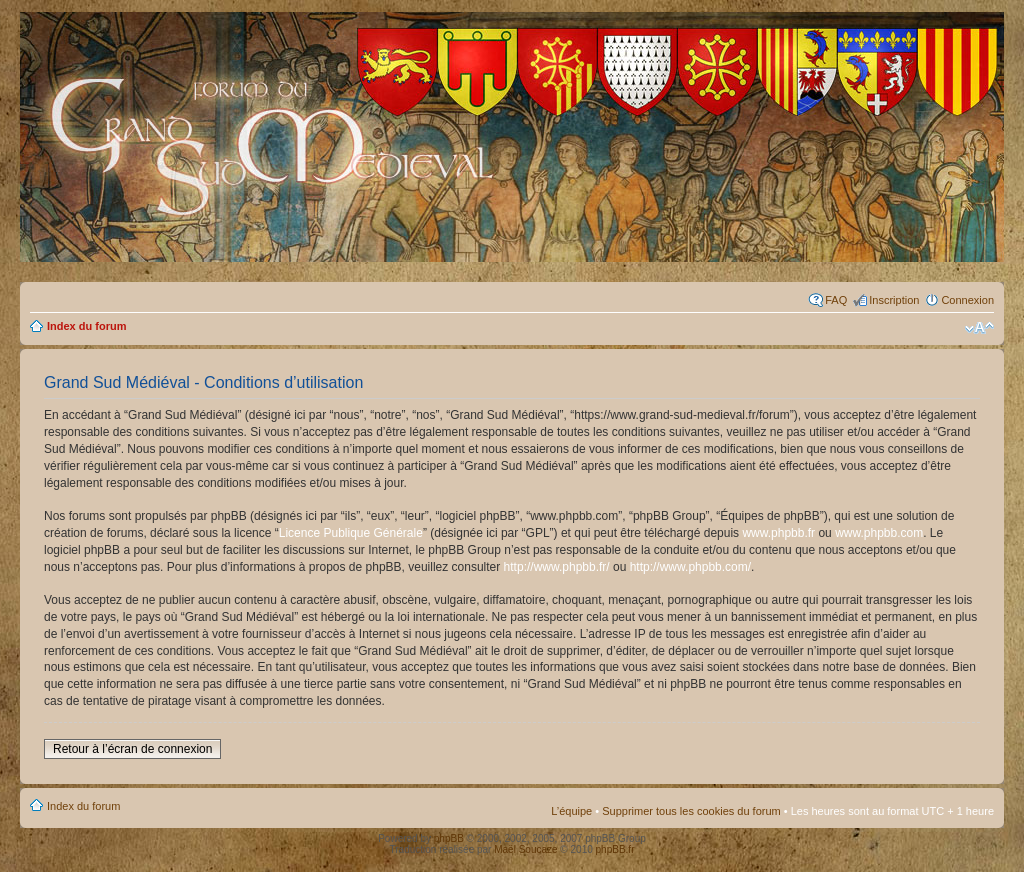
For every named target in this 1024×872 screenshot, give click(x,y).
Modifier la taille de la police (979, 328)
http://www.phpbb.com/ (690, 567)
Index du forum (86, 326)
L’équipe (571, 811)
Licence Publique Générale (351, 533)
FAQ (836, 300)
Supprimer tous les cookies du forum (691, 811)
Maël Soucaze (525, 849)
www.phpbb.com (879, 533)
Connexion (967, 300)
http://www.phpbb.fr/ (557, 567)
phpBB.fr (615, 849)
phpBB (449, 838)
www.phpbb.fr (778, 533)
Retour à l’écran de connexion (132, 749)
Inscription (894, 300)
